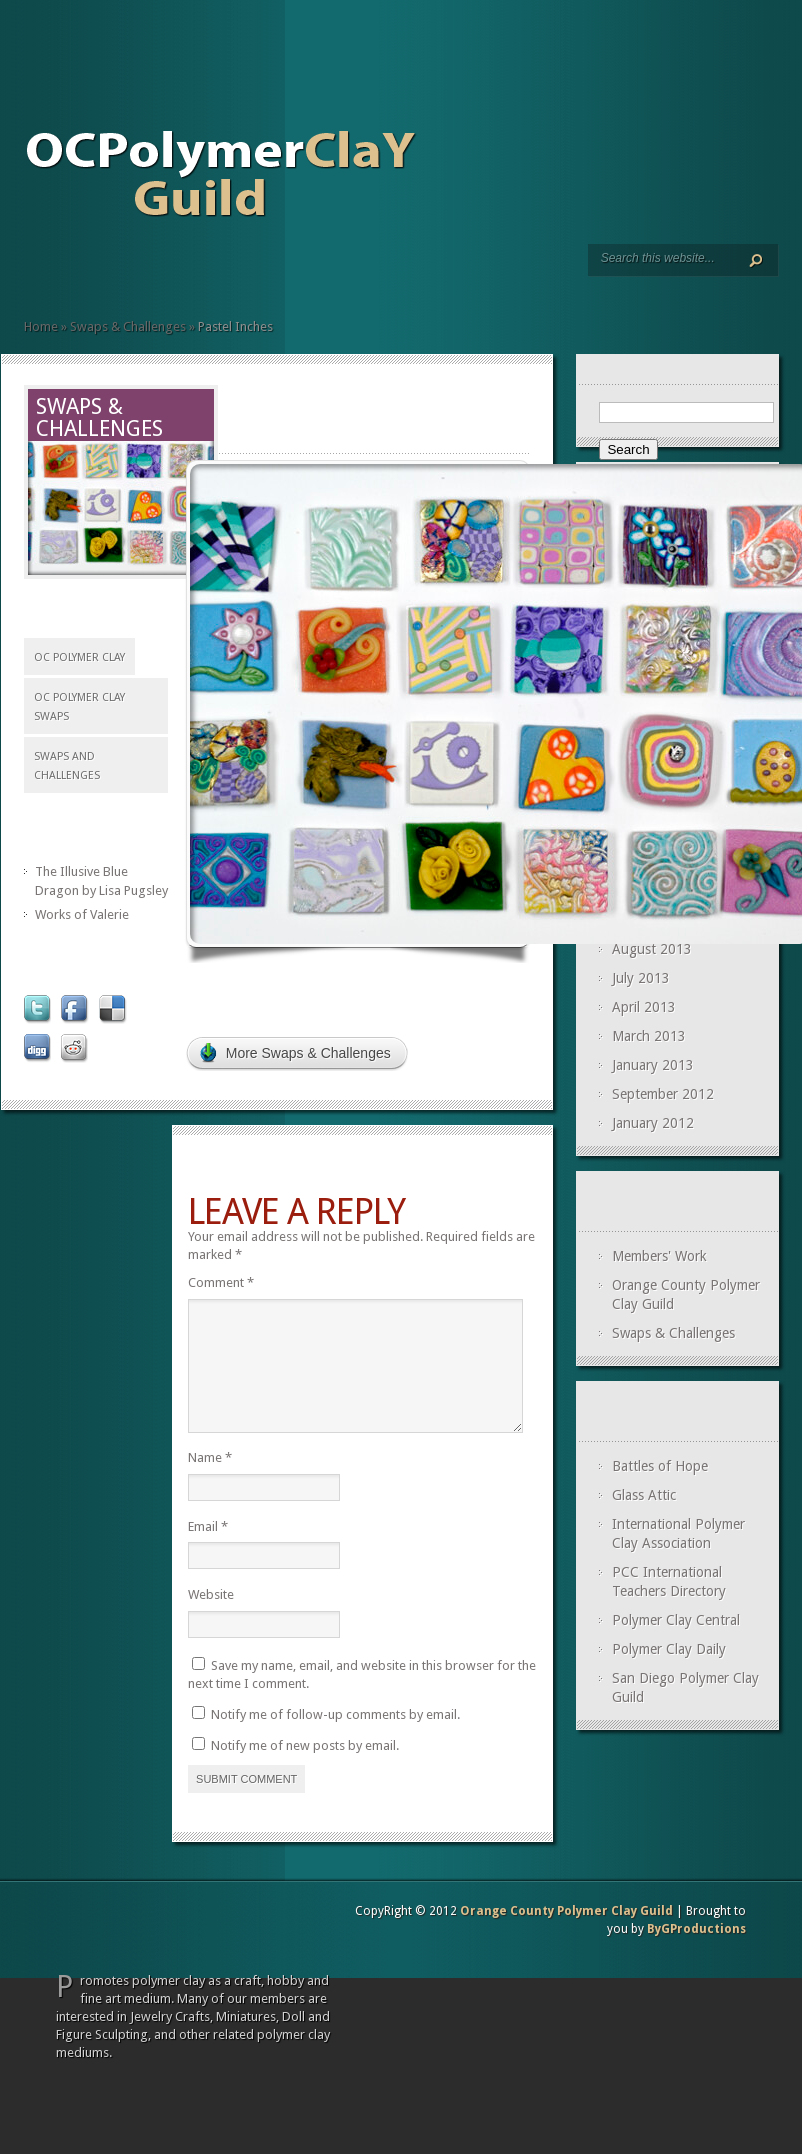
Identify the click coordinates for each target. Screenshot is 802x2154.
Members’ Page (64, 271)
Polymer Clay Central (676, 1620)
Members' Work (659, 1256)
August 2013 (652, 949)
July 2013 (641, 978)
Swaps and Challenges (80, 271)
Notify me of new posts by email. (305, 1769)
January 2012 (653, 1123)
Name (210, 1481)
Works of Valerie (82, 914)
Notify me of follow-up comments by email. (335, 1738)
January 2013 (653, 1065)
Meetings (48, 271)
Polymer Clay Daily (669, 1649)
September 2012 (663, 1094)
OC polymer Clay (79, 657)
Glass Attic (644, 1495)
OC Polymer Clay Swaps (79, 707)
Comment (221, 1282)
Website (211, 1618)
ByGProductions (696, 1953)
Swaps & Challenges (128, 326)
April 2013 (644, 1007)
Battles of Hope (660, 1466)
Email (208, 1550)
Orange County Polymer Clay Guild (566, 1935)
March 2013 (649, 1036)
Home (32, 271)
